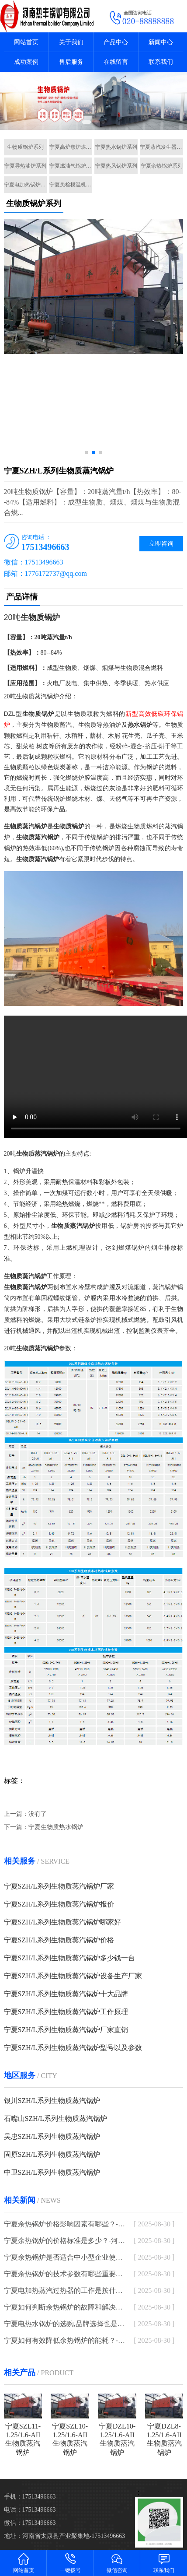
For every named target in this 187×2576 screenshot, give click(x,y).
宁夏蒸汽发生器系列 (161, 147)
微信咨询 (117, 2562)
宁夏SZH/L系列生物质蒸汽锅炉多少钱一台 (69, 1958)
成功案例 (26, 62)
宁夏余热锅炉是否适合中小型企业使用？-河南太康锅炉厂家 (67, 2257)
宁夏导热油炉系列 (25, 166)
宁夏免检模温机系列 (71, 185)
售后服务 (71, 62)
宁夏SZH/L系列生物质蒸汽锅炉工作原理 (66, 2011)
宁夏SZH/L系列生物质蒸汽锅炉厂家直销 (66, 2029)
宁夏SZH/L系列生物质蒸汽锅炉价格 (59, 1940)
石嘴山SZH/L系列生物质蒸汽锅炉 (55, 2118)
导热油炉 (109, 725)
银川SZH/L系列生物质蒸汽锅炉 (52, 2100)
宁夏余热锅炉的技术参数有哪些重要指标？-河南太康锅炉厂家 (67, 2274)
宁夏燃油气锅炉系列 (71, 166)
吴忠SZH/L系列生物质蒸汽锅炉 (52, 2136)
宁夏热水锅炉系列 (116, 147)
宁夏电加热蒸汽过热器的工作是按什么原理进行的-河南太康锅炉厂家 (67, 2290)
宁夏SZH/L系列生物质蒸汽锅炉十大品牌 (66, 1994)
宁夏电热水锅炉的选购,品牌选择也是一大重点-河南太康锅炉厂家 (67, 2323)
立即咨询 (161, 543)
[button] (86, 122)
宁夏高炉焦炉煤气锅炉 (71, 147)
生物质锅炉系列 (25, 147)
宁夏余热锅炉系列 (162, 166)
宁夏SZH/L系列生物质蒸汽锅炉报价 (59, 1904)
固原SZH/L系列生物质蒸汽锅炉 (52, 2154)
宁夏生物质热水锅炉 (55, 1827)
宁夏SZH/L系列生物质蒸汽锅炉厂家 (59, 1886)
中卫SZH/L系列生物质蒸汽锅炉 (52, 2172)
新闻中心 (161, 42)
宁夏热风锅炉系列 (116, 166)
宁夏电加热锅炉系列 (25, 185)
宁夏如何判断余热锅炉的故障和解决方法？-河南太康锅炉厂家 (67, 2307)
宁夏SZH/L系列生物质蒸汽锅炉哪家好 (62, 1922)
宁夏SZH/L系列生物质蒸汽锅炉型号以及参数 (73, 2047)
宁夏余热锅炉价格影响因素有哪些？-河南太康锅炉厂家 (67, 2224)
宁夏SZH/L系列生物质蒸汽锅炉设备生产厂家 (73, 1976)
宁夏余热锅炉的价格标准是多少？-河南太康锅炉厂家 (67, 2240)
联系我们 (161, 62)
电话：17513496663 (30, 2509)
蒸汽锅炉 (47, 696)
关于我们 (71, 42)
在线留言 (116, 62)
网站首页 (26, 42)
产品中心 (116, 42)
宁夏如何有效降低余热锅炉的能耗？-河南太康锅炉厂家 (67, 2340)
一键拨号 (70, 2562)
